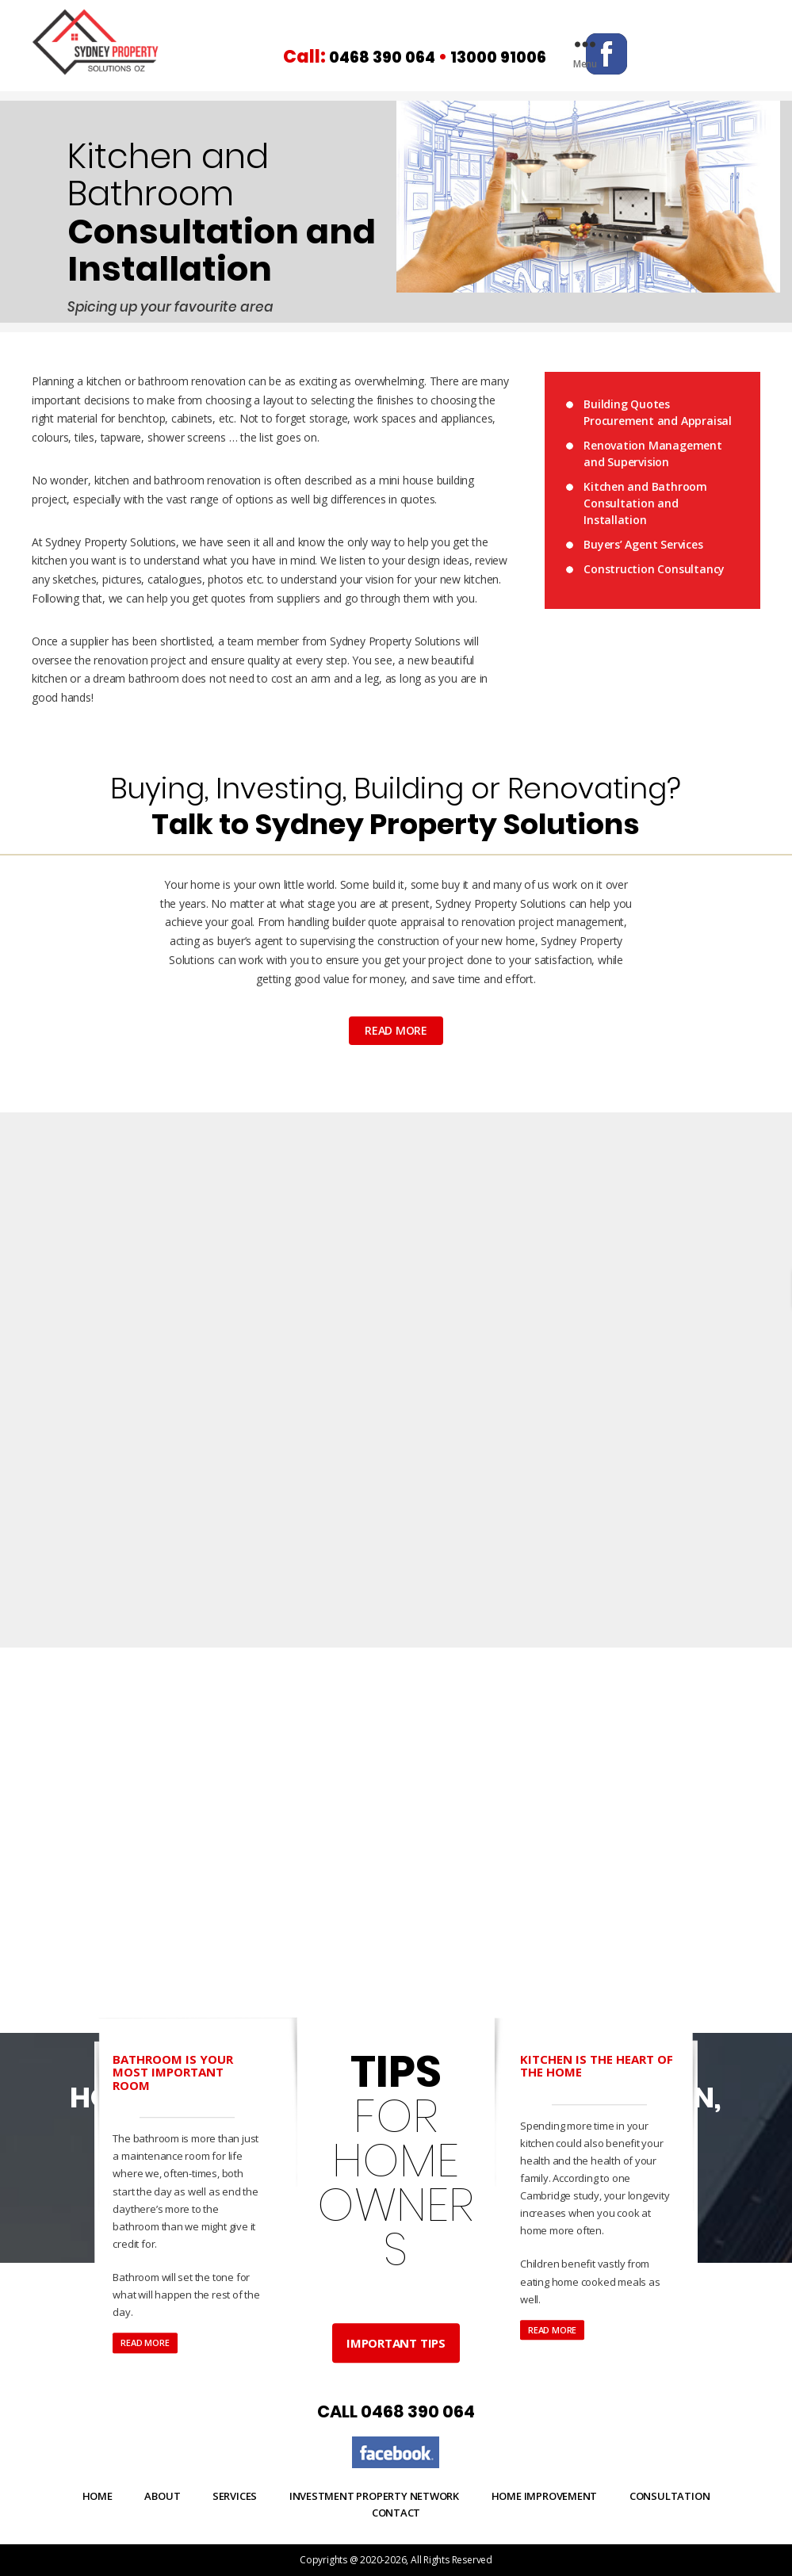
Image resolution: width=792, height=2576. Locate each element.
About (162, 2496)
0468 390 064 (389, 56)
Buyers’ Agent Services (642, 543)
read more (396, 1029)
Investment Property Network (374, 2496)
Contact (396, 2512)
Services (234, 2496)
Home (97, 2496)
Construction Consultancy (654, 568)
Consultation (669, 2496)
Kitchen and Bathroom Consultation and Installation (645, 502)
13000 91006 (520, 56)
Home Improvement (545, 2496)
